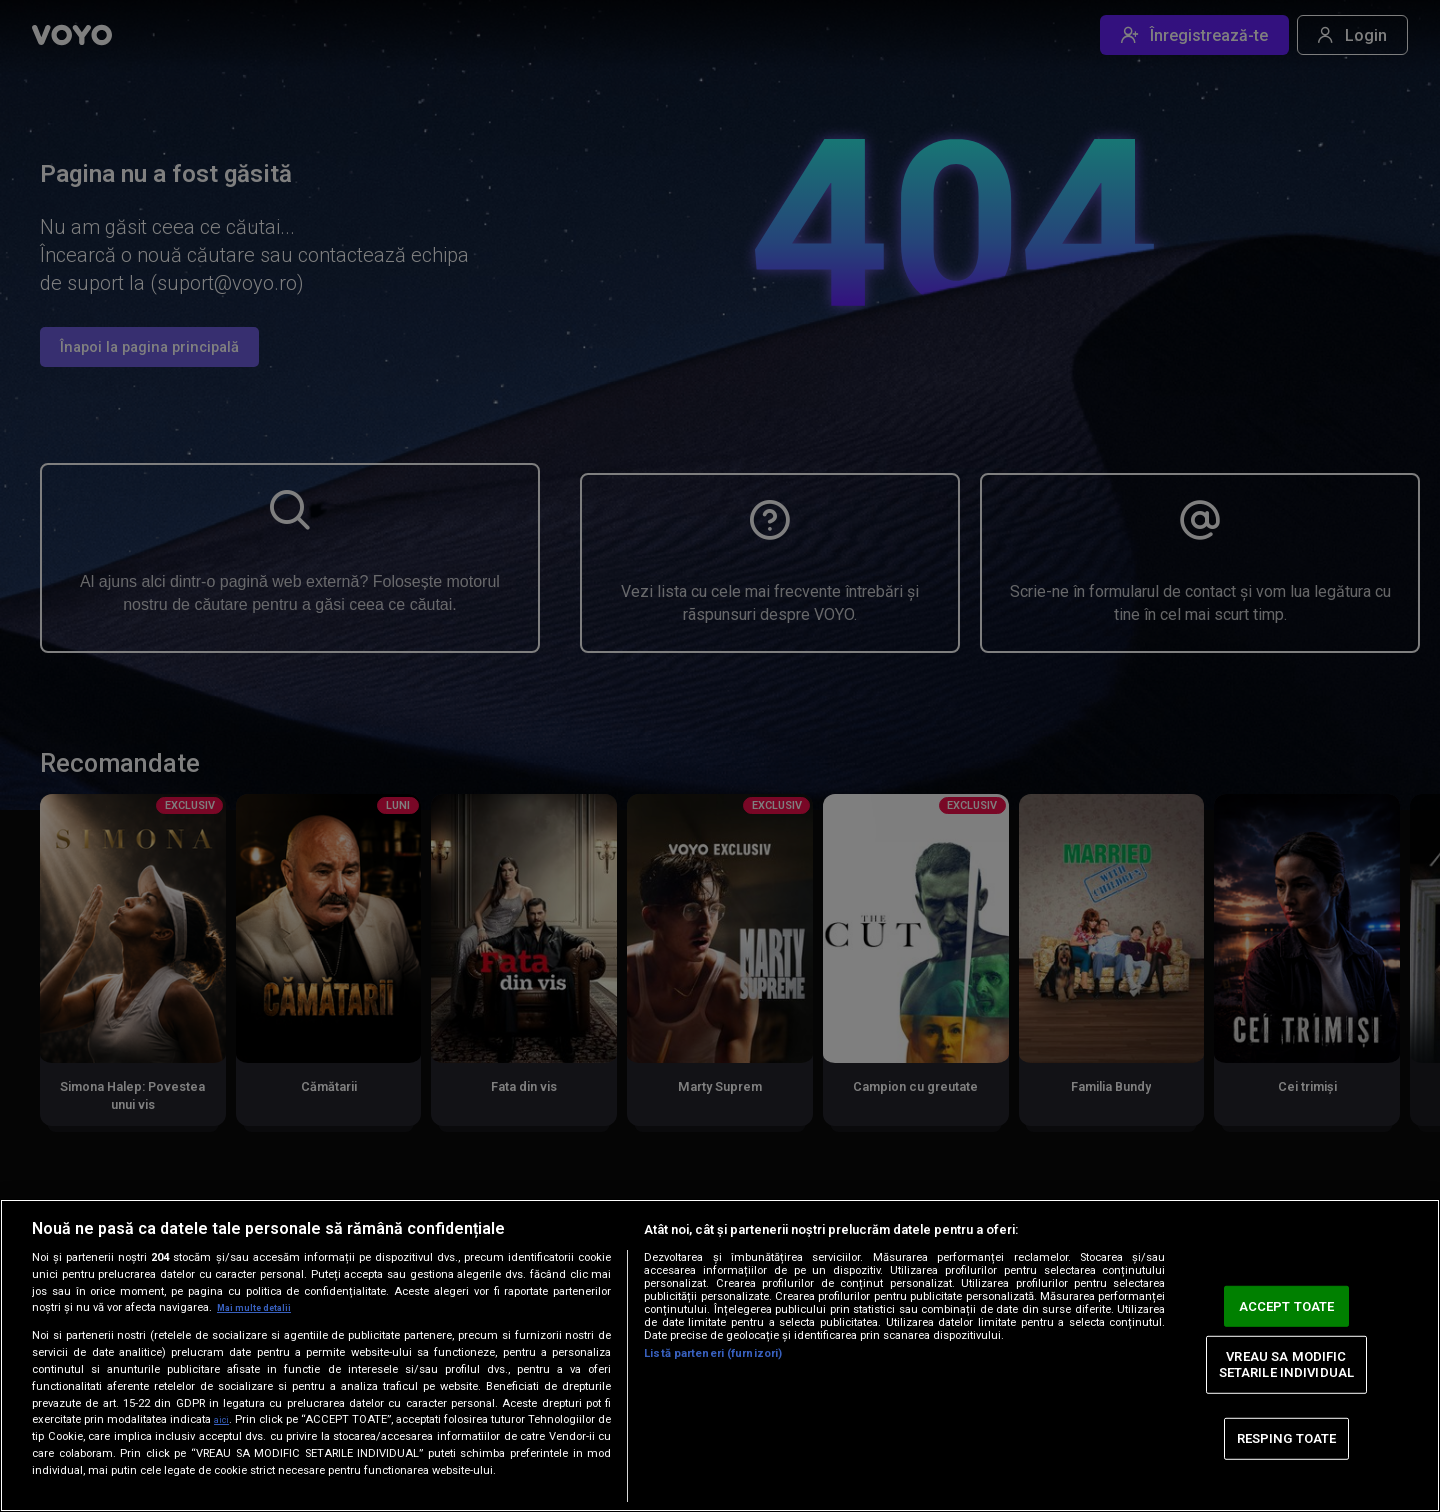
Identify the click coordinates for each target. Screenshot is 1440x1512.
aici (227, 1419)
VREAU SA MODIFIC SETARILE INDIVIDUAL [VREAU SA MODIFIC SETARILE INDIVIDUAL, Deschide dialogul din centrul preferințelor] (1286, 1364)
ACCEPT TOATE (1287, 1305)
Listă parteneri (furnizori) (713, 1353)
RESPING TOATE (1287, 1438)
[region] (720, 1355)
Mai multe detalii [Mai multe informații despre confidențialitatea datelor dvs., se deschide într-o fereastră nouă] (261, 1307)
